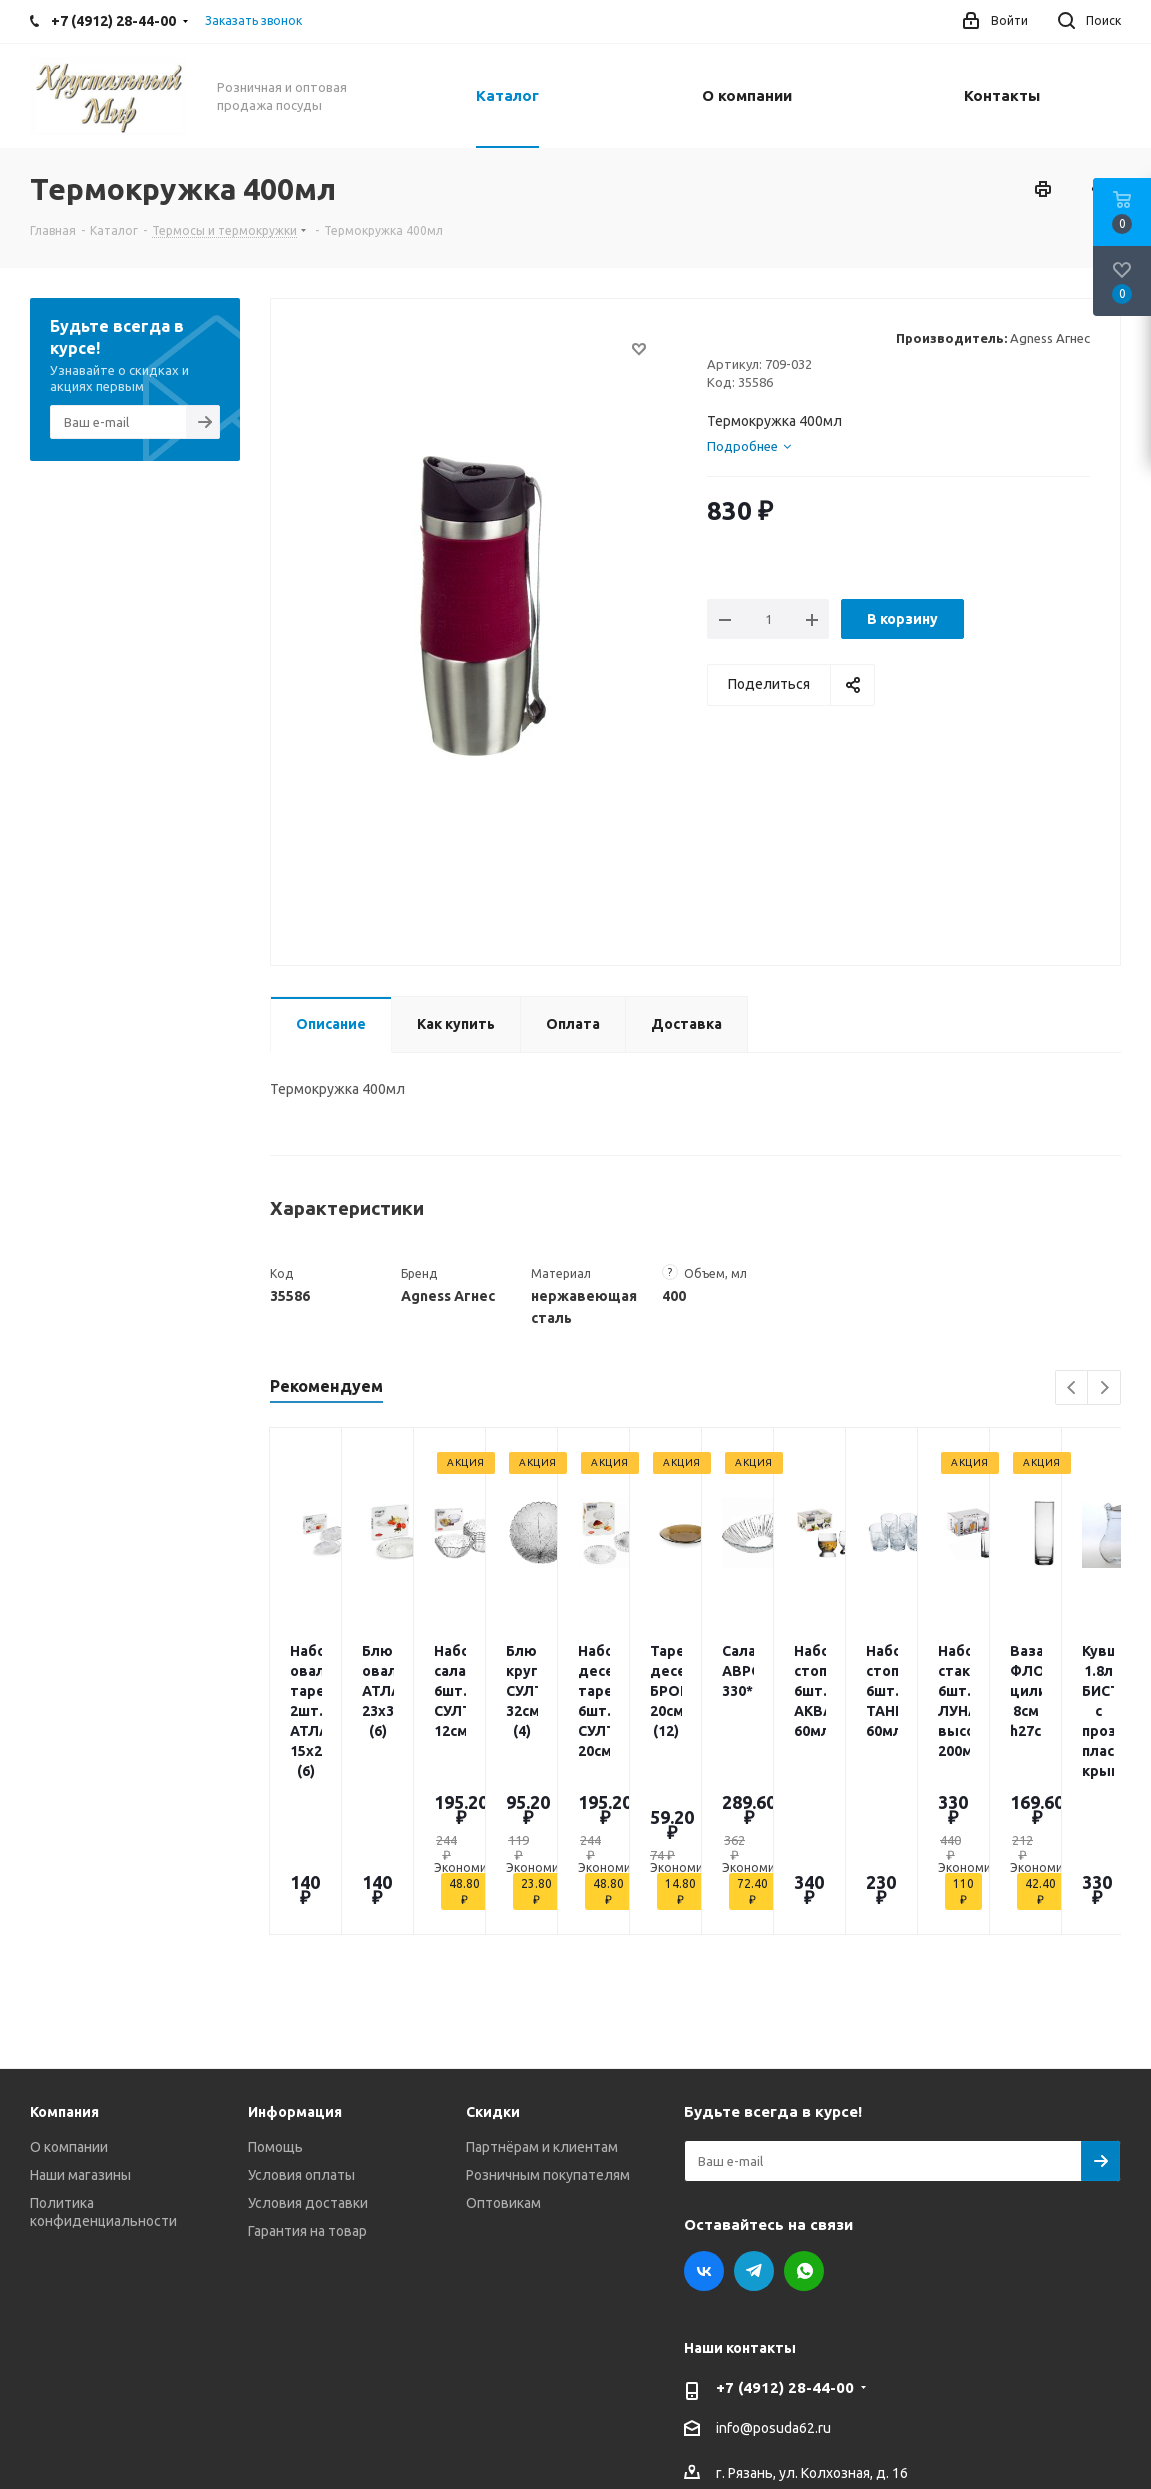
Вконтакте (704, 2118)
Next (1104, 1388)
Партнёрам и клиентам (542, 1994)
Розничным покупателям (548, 2022)
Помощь (275, 1994)
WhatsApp (804, 2118)
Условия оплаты (301, 2022)
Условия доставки (308, 2050)
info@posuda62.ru (773, 2276)
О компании (69, 1994)
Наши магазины (80, 2022)
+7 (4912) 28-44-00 (785, 2234)
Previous (1072, 1388)
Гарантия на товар (307, 2078)
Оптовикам (503, 2050)
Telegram (754, 2118)
